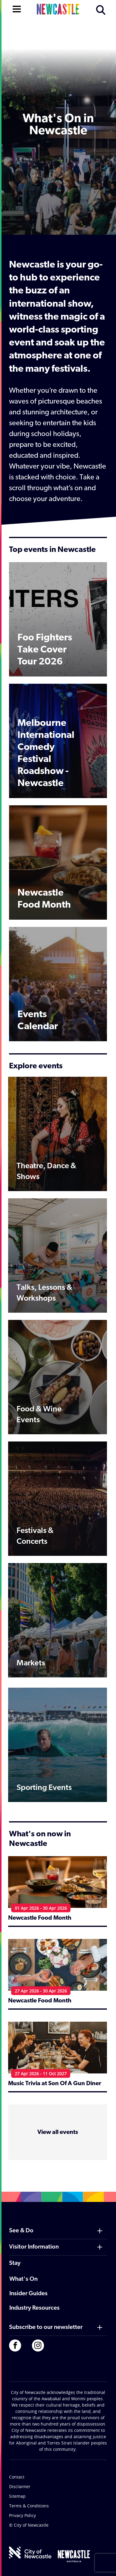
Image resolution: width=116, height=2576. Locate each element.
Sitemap (17, 2496)
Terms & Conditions (29, 2506)
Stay (14, 2263)
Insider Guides (28, 2294)
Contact (16, 2477)
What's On (23, 2279)
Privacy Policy (22, 2515)
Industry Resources (34, 2308)
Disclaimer (19, 2486)
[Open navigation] (16, 8)
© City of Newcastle (29, 2525)
